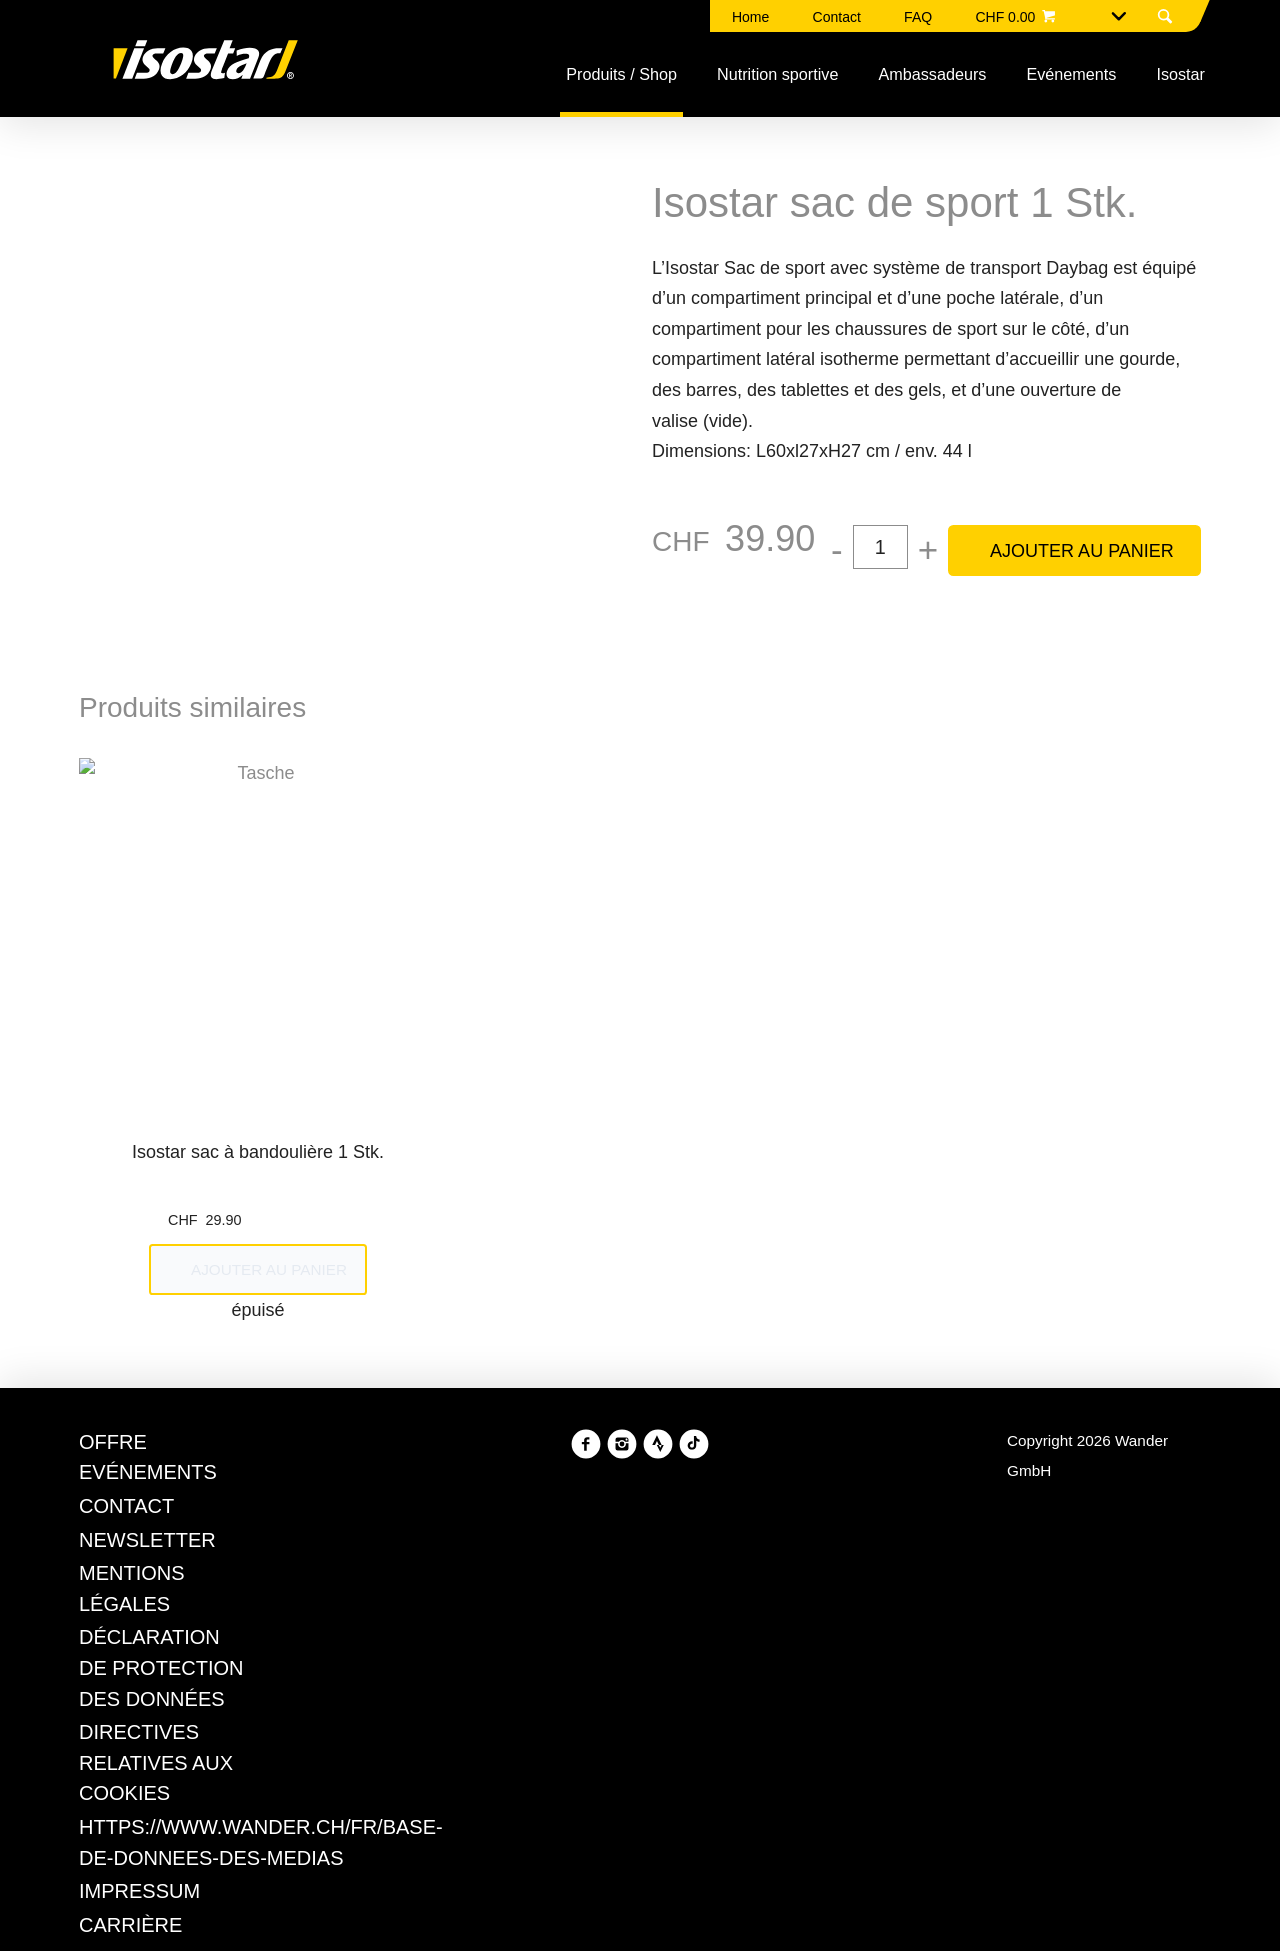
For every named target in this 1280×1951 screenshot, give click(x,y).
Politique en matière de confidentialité (710, 1076)
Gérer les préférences (535, 1148)
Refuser (368, 1148)
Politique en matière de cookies (524, 1045)
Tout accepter (727, 1148)
